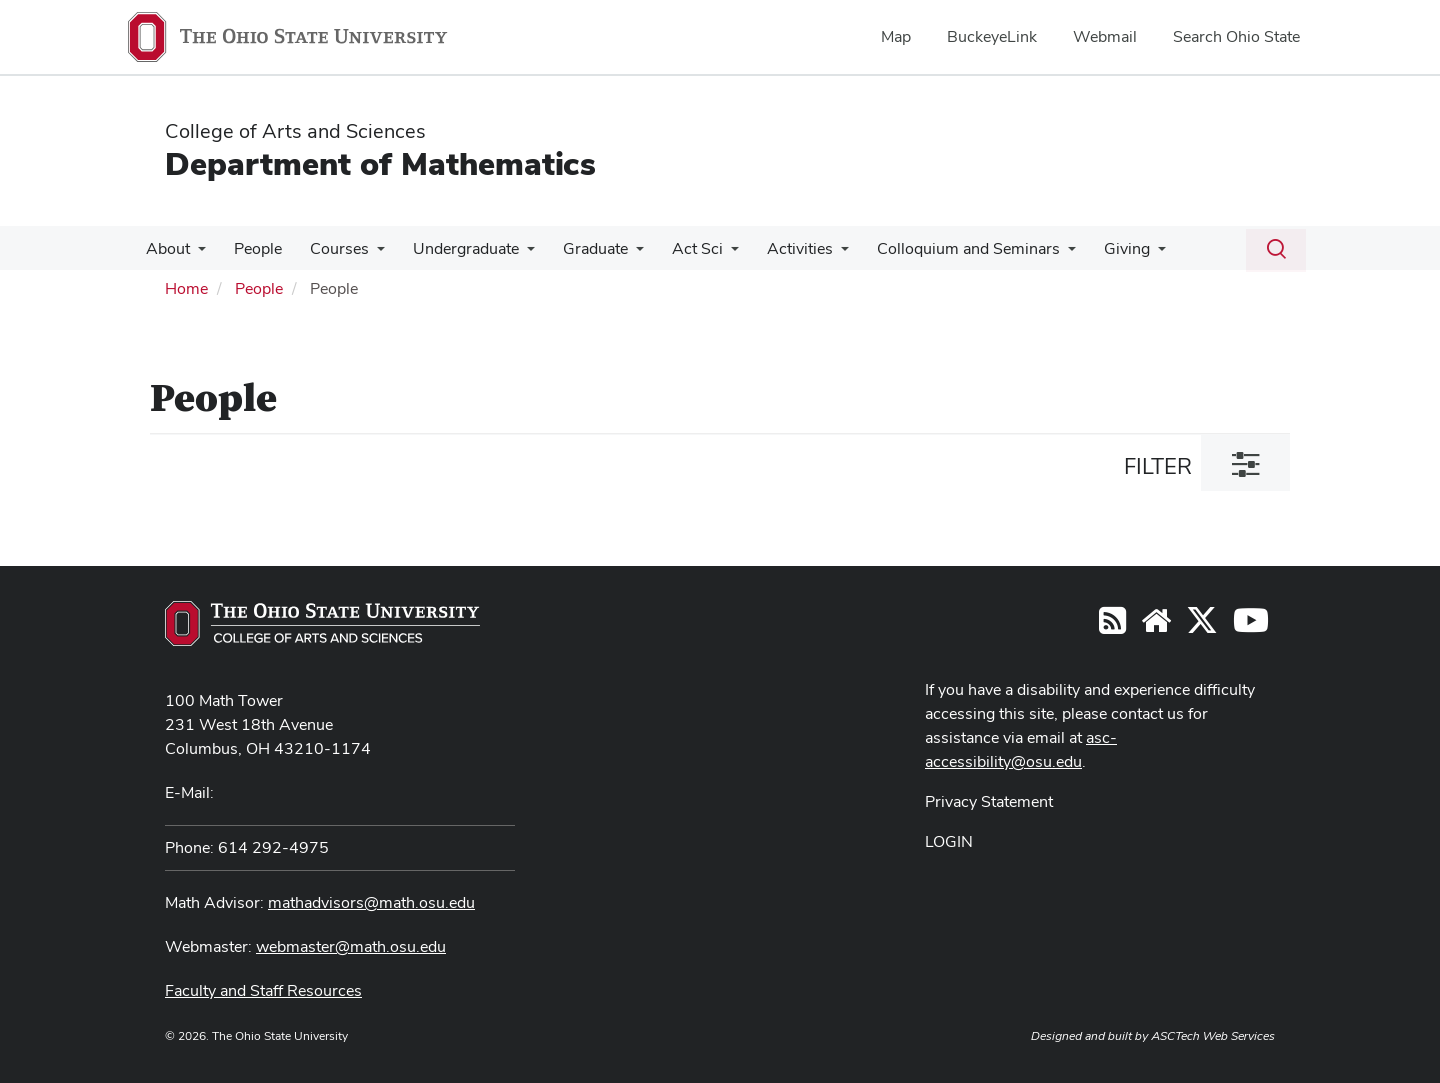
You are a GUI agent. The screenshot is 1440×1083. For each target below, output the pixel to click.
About (166, 248)
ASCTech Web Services (1213, 1036)
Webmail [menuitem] (1105, 36)
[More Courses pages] (367, 254)
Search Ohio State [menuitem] (1236, 36)
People (252, 248)
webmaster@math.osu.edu (351, 946)
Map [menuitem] (896, 36)
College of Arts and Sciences (295, 131)
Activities (774, 248)
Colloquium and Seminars (938, 248)
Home (186, 288)
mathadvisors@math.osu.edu (371, 902)
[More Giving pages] (1124, 254)
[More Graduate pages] (618, 254)
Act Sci (675, 248)
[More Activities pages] (815, 254)
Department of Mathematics (380, 163)
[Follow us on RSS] (1112, 626)
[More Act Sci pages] (709, 254)
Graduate (577, 248)
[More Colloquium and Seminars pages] (1038, 254)
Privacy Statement (989, 801)
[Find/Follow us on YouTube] (1156, 626)
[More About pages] (196, 254)
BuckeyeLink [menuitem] (992, 36)
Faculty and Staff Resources (263, 990)
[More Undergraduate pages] (513, 254)
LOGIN (949, 841)
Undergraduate (452, 248)
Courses (329, 248)
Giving (1093, 248)
